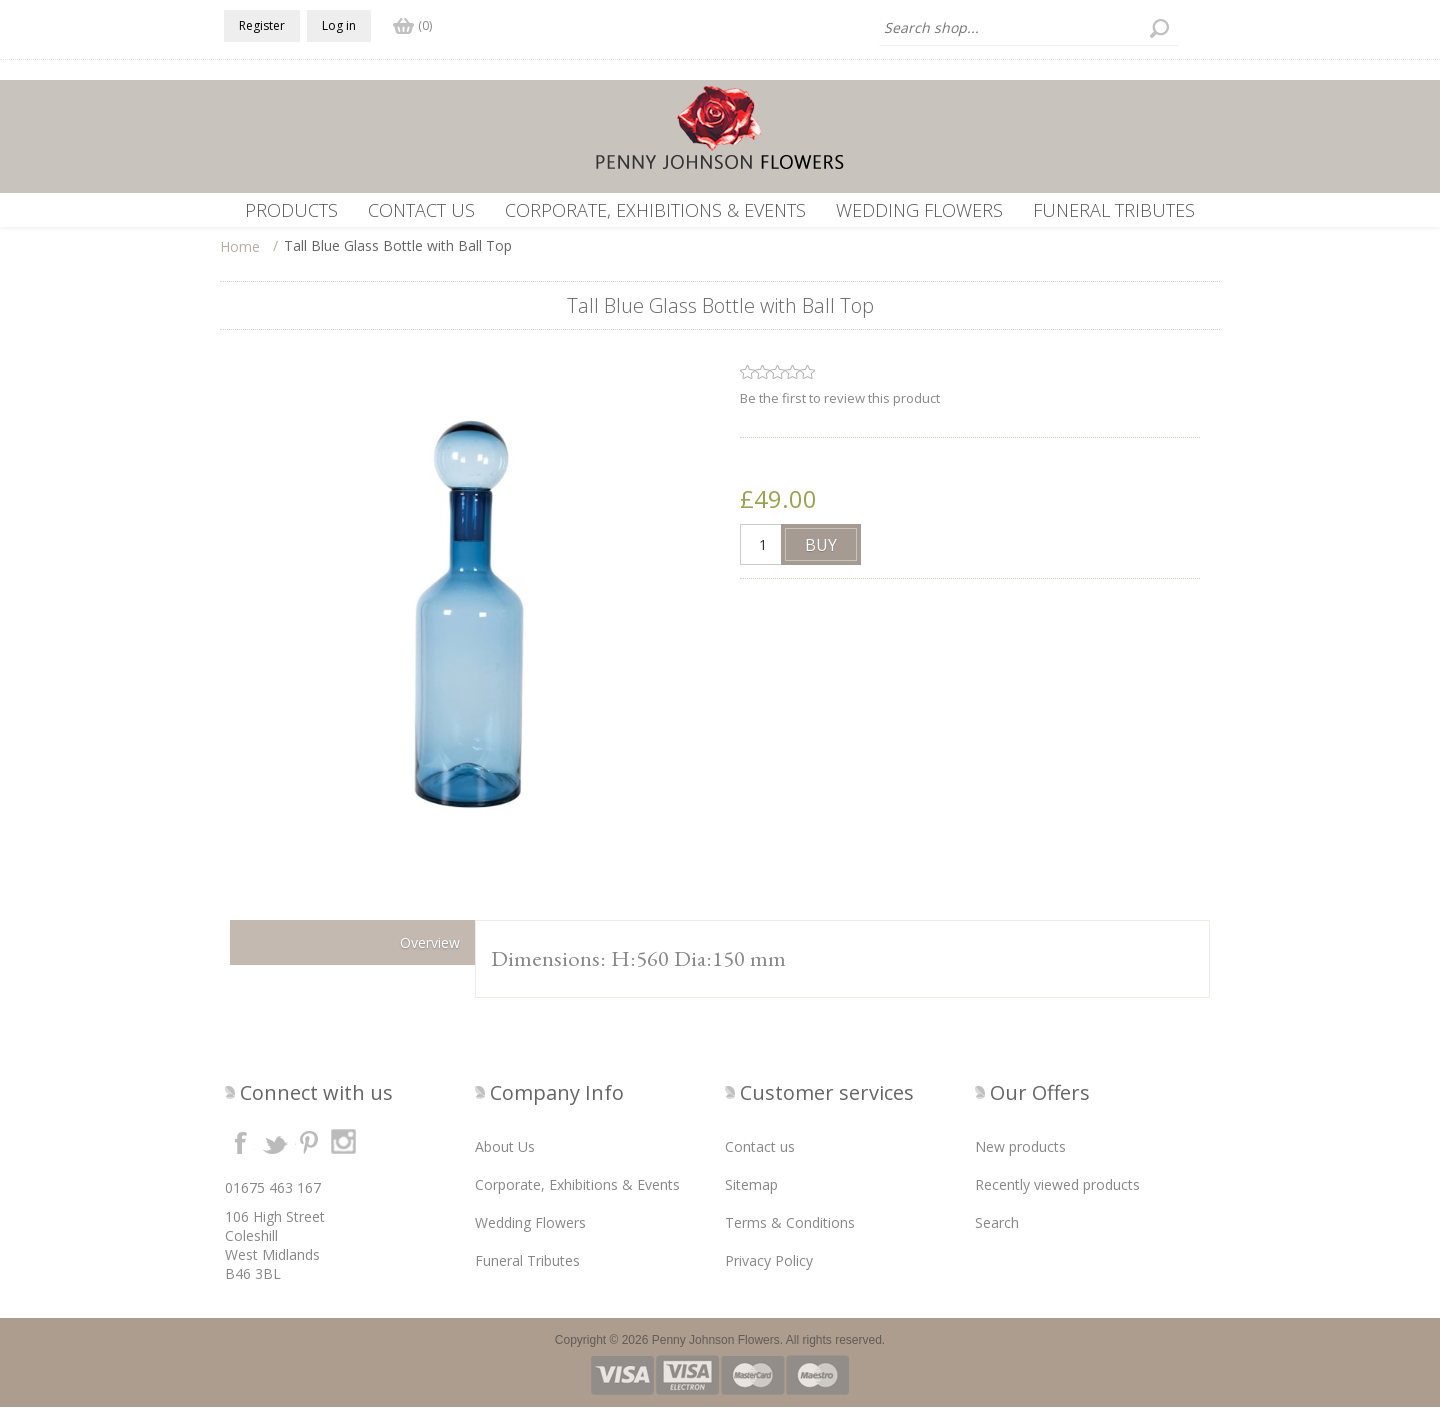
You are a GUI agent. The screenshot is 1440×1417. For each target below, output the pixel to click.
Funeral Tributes (1114, 210)
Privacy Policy (769, 1270)
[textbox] (1029, 28)
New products (1020, 1156)
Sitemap (751, 1194)
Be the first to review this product (840, 408)
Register (262, 25)
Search (997, 1232)
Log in (339, 25)
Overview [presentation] (430, 952)
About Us (505, 1156)
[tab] (352, 952)
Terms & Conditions (790, 1232)
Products (291, 210)
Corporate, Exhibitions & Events (655, 210)
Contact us (421, 210)
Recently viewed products (1057, 1194)
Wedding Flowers (919, 210)
